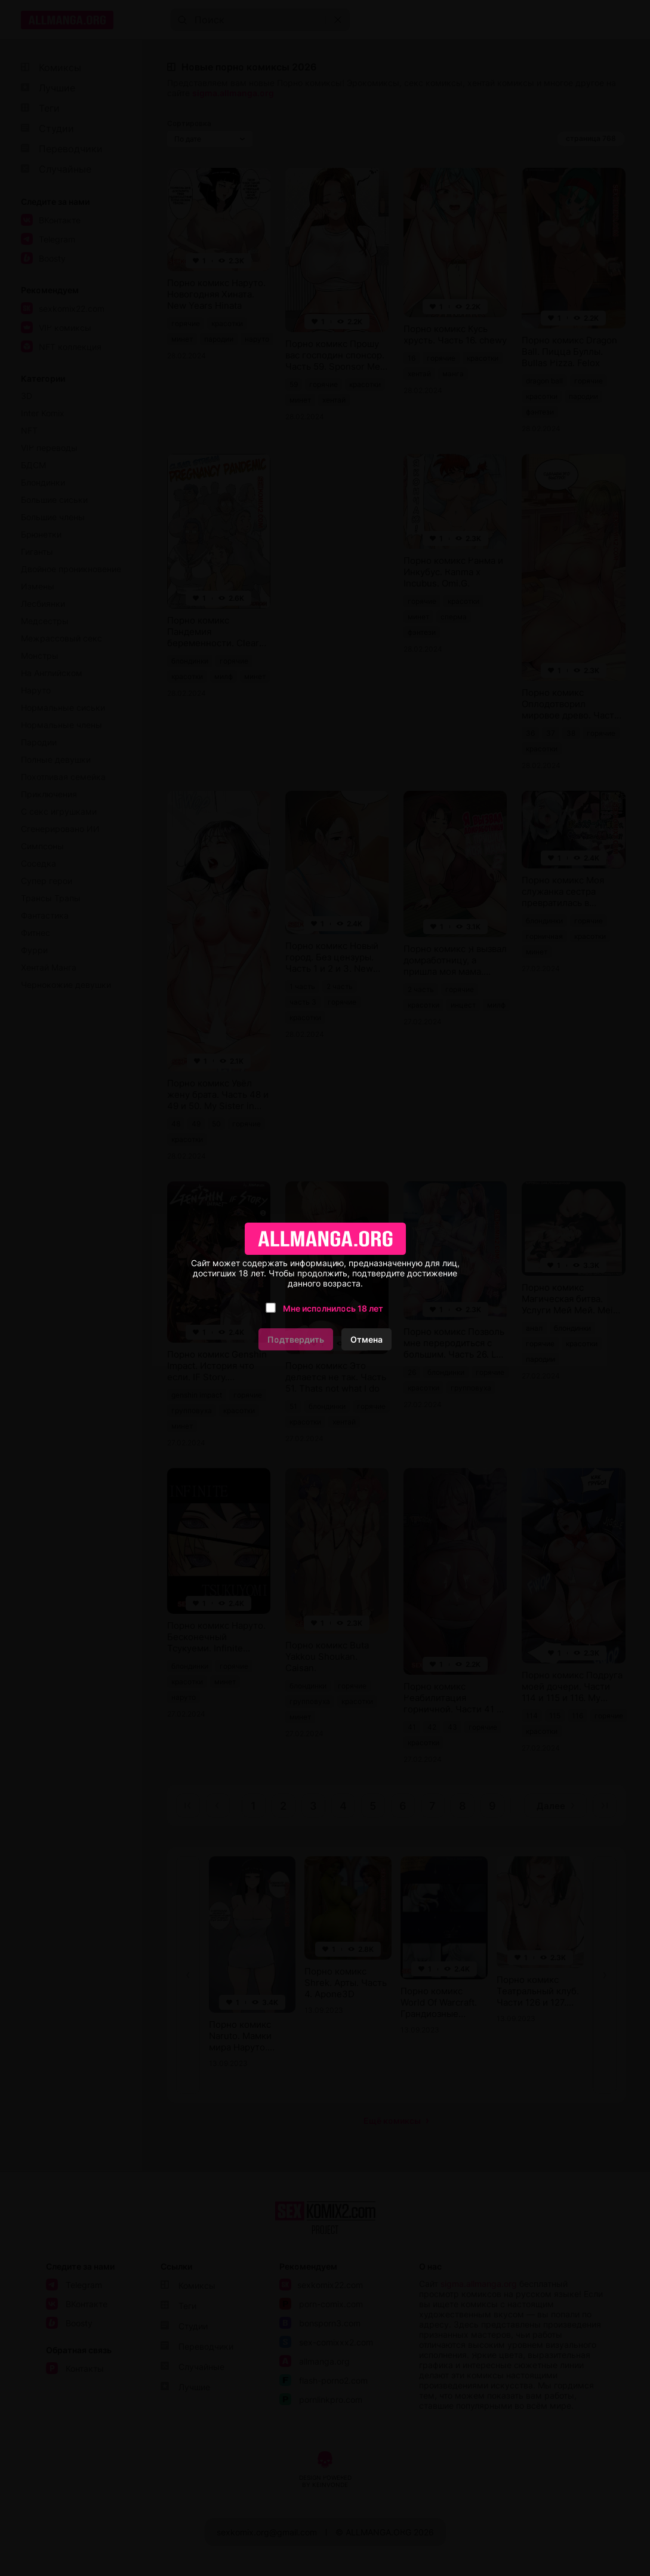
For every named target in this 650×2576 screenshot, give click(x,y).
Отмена (366, 1339)
